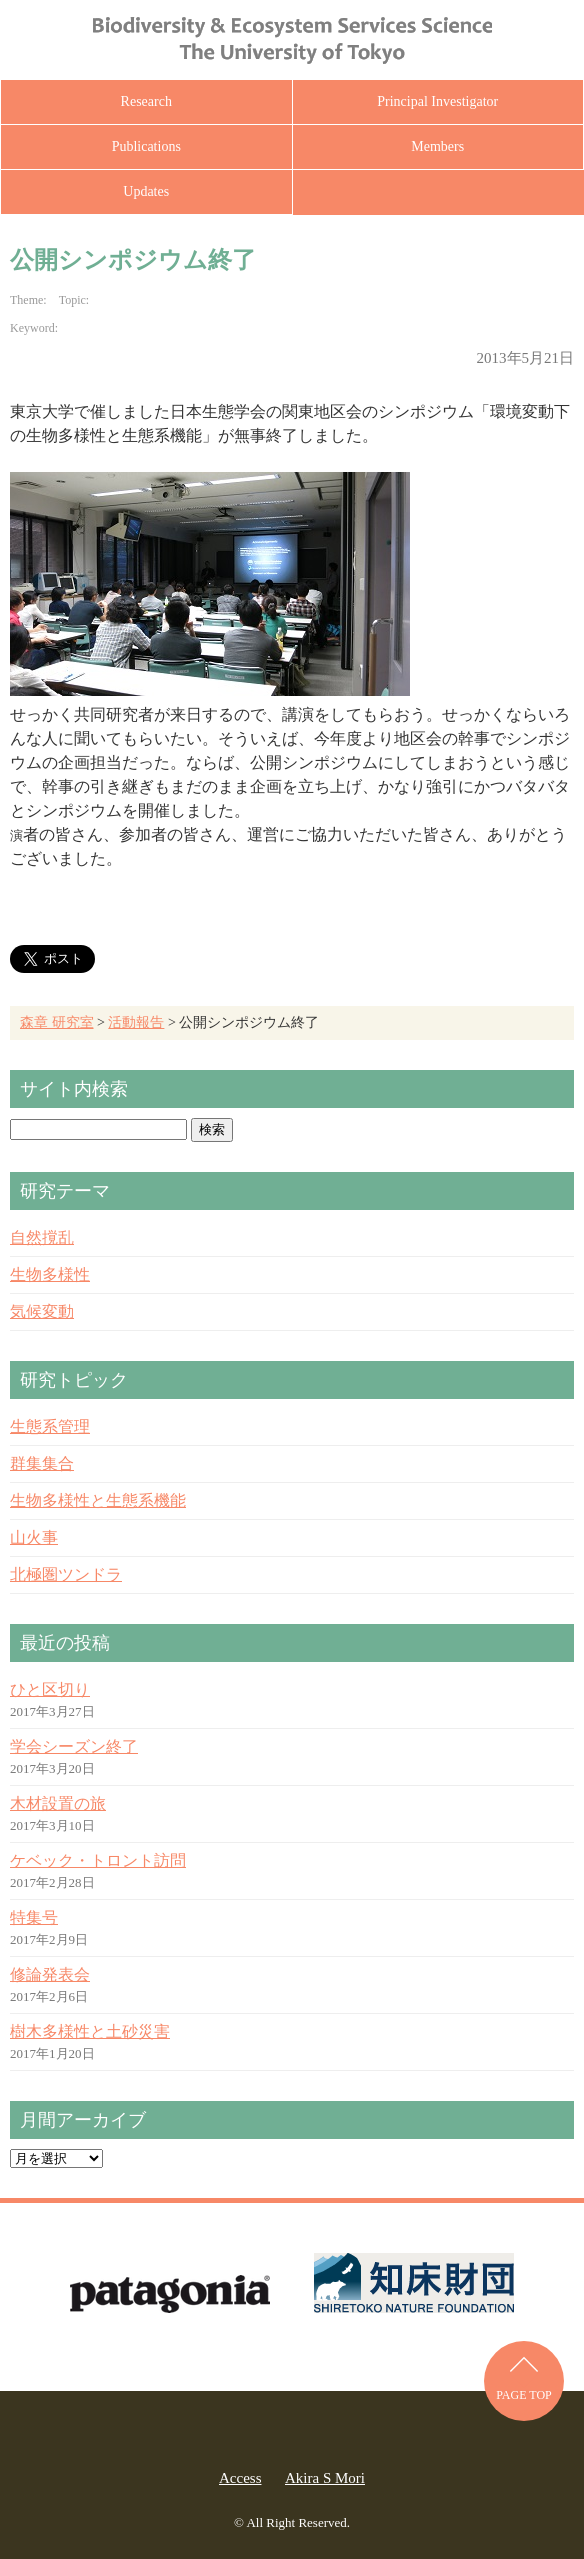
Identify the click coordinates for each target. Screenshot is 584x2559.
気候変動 (42, 1311)
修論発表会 (50, 1974)
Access (240, 2478)
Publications (146, 146)
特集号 (34, 1917)
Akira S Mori (325, 2478)
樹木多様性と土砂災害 (90, 2031)
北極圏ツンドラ (66, 1574)
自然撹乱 (42, 1237)
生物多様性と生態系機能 (98, 1500)
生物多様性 (50, 1274)
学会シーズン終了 (74, 1746)
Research (146, 101)
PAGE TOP (523, 2395)
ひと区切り (50, 1689)
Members (437, 146)
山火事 (34, 1537)
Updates (146, 191)
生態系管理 (50, 1426)
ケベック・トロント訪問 (98, 1860)
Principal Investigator (437, 101)
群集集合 (42, 1463)
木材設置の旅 (58, 1803)
